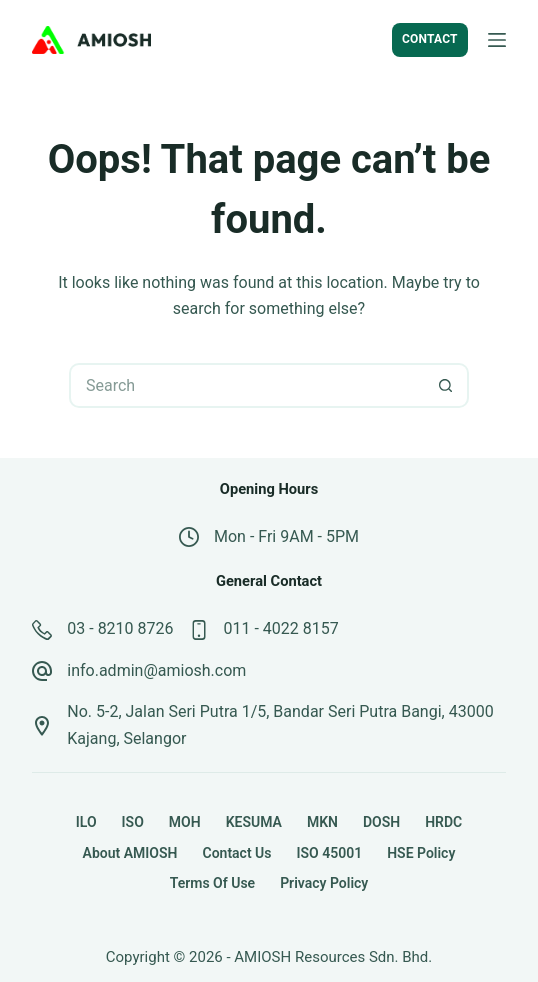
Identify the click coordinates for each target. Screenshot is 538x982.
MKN (322, 822)
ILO (86, 822)
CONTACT (430, 39)
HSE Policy (421, 853)
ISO (133, 822)
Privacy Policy (324, 883)
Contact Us (236, 853)
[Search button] (446, 385)
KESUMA (254, 822)
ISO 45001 (329, 853)
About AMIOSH (130, 853)
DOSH (381, 822)
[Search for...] (246, 385)
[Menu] (497, 40)
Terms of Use (212, 883)
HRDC (443, 822)
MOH (185, 822)
